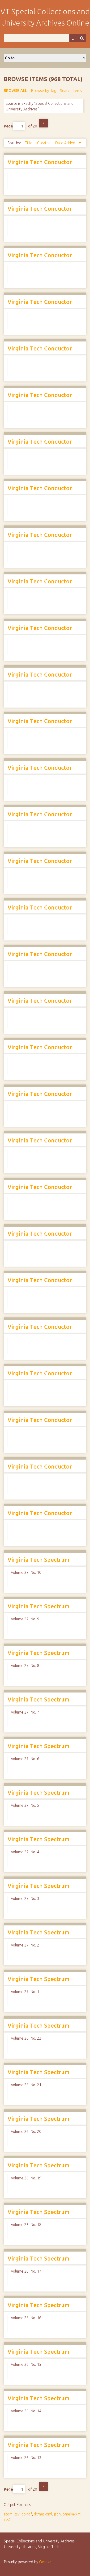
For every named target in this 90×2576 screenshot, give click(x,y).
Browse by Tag (43, 90)
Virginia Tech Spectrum (38, 1560)
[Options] (73, 38)
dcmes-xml (43, 2514)
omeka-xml (72, 2514)
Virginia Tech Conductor (40, 162)
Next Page (43, 123)
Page (14, 126)
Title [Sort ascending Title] (29, 143)
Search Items (71, 90)
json (57, 2514)
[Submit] (82, 38)
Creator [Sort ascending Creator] (44, 143)
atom (8, 2514)
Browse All (15, 90)
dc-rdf (26, 2514)
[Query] (45, 38)
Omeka (45, 2562)
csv (17, 2514)
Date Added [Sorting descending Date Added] (65, 143)
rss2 (7, 2520)
